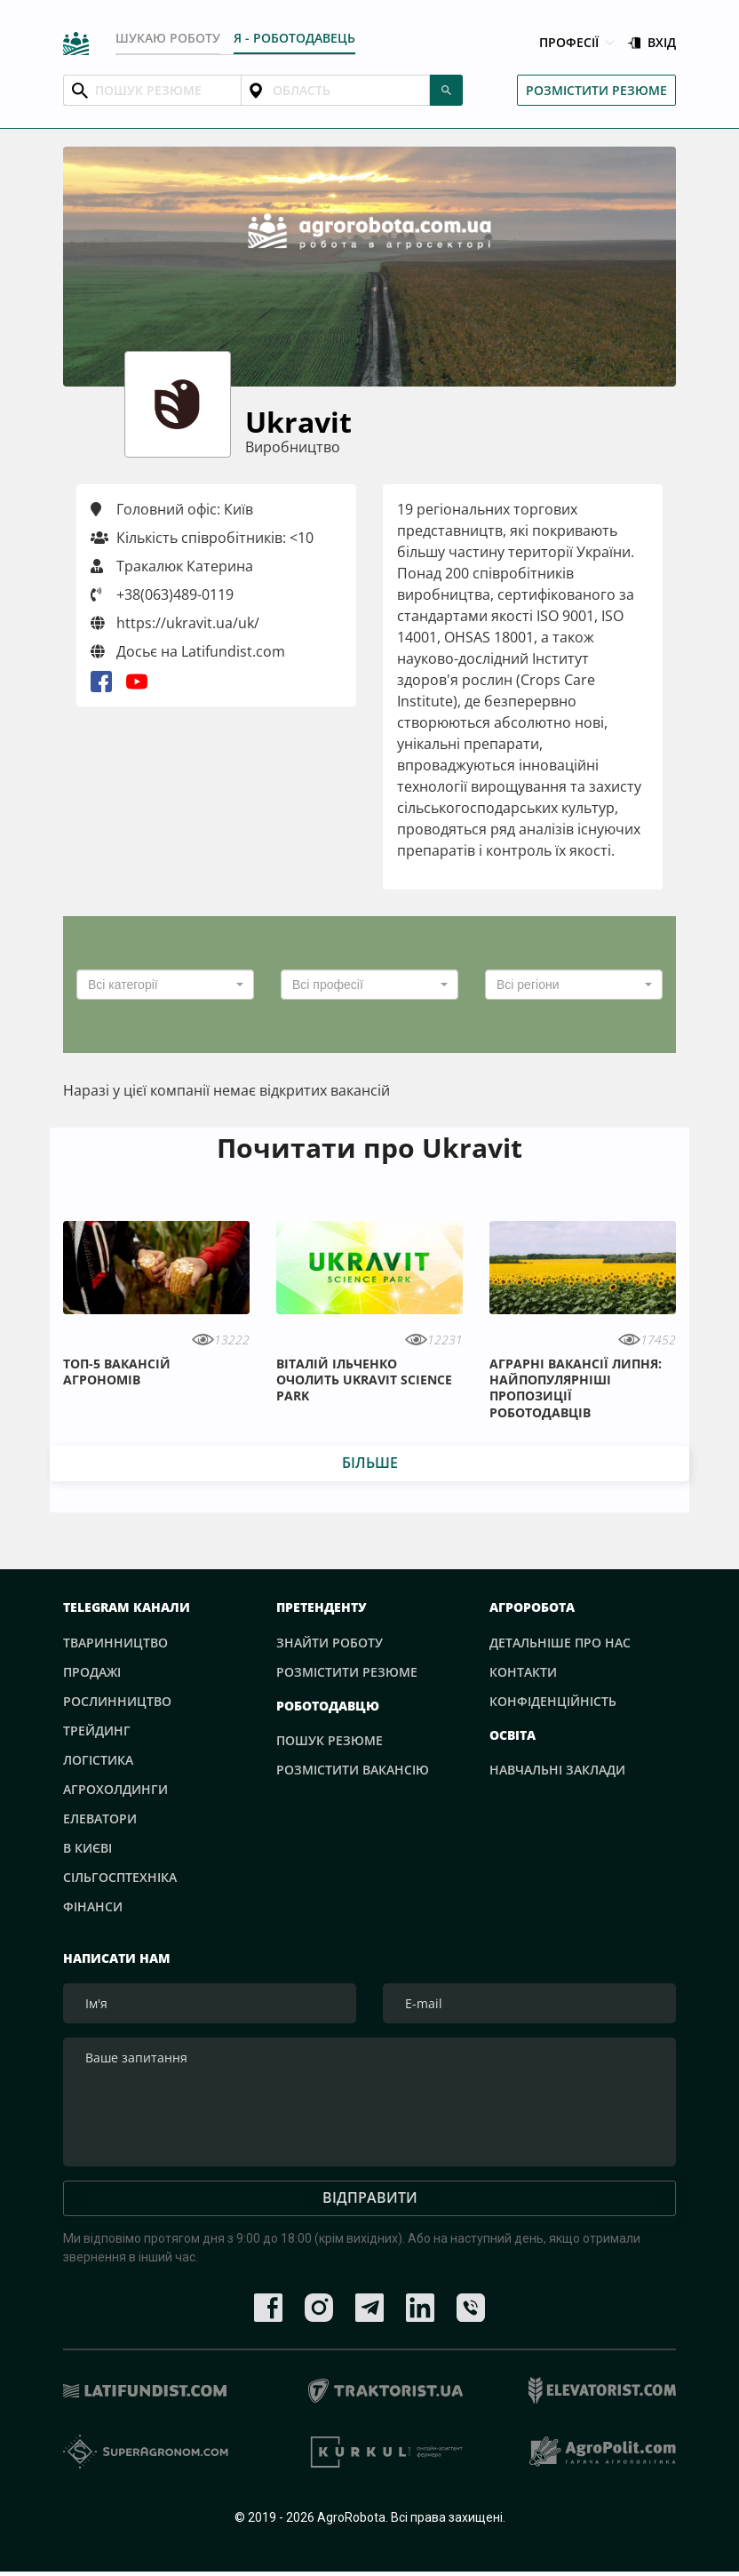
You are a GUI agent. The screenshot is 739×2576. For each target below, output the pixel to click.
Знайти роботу (329, 1642)
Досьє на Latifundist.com (188, 651)
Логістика (98, 1759)
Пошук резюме (329, 1740)
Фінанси (93, 1906)
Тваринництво (115, 1642)
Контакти (523, 1671)
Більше (370, 1462)
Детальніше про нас (560, 1642)
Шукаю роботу (167, 37)
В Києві (87, 1847)
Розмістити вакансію (352, 1769)
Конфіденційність (552, 1701)
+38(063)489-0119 (175, 594)
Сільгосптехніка (120, 1877)
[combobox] (165, 984)
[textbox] (160, 984)
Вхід (652, 43)
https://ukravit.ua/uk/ (175, 623)
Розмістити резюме (596, 90)
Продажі (92, 1671)
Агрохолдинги (115, 1789)
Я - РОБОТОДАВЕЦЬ (293, 37)
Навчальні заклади (557, 1769)
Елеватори (100, 1818)
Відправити (369, 2203)
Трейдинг (97, 1730)
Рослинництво (117, 1701)
